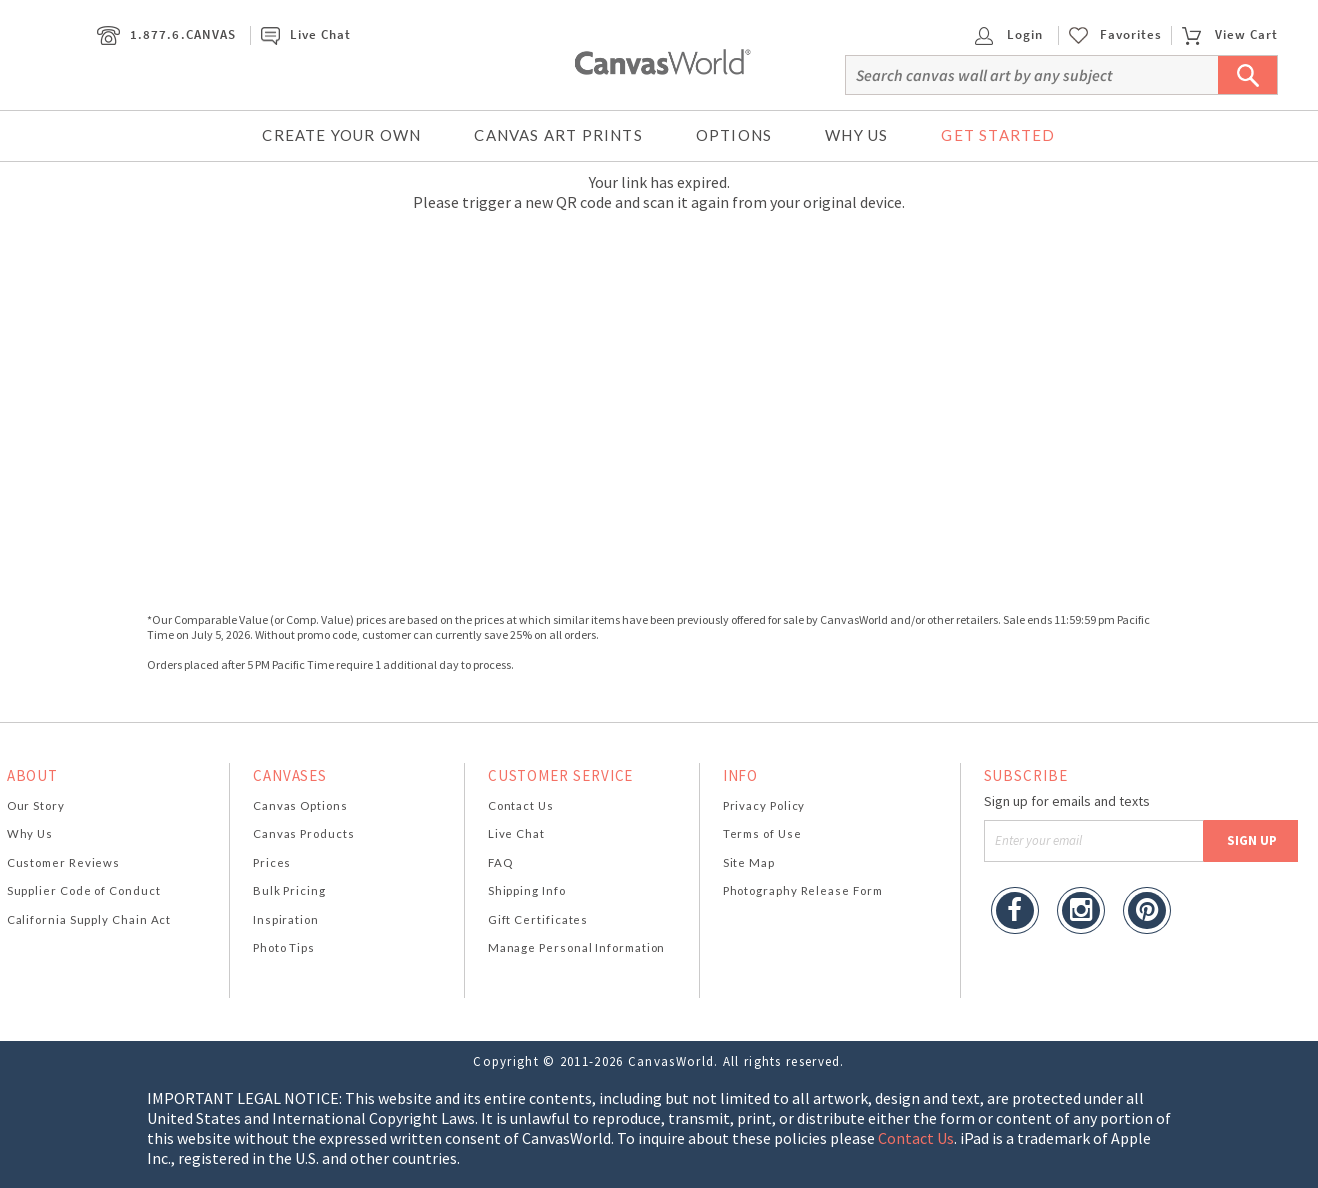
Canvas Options (300, 805)
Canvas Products (304, 833)
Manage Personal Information (577, 947)
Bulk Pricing (289, 890)
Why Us (856, 135)
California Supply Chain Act (89, 919)
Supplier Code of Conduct (84, 890)
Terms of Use (762, 833)
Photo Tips (284, 947)
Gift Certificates (538, 919)
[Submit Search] (1248, 75)
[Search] (1061, 75)
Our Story (36, 805)
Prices (272, 862)
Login (1009, 34)
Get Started (998, 135)
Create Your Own (341, 135)
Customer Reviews (64, 862)
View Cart (1230, 34)
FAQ (500, 862)
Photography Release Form (803, 890)
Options (734, 135)
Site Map (749, 862)
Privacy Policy (764, 805)
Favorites (1131, 35)
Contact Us (521, 805)
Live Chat (306, 34)
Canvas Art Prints (558, 135)
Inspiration (286, 919)
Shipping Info (527, 890)
